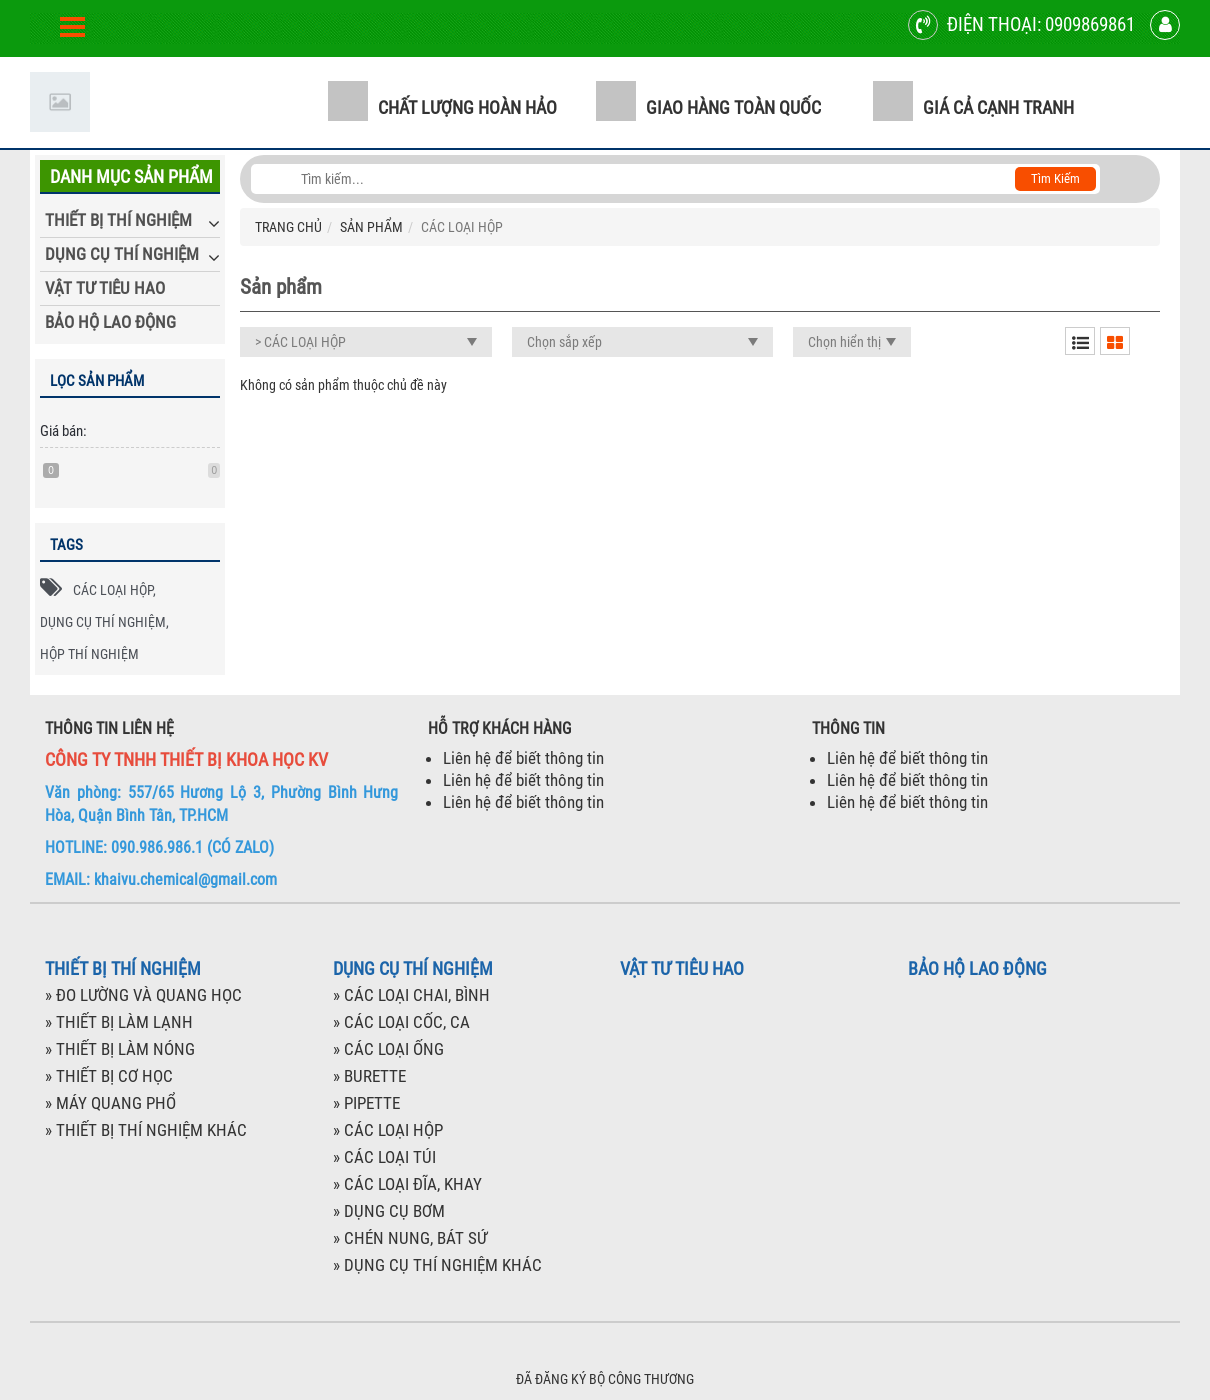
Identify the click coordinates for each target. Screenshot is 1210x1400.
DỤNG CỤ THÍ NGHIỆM (122, 254)
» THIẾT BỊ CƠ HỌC (109, 1076)
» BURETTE (369, 1076)
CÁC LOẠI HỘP (113, 590)
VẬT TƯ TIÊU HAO (105, 288)
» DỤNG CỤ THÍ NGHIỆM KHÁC (437, 1265)
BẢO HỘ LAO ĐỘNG (110, 322)
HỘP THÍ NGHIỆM (89, 654)
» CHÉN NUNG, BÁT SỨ (410, 1238)
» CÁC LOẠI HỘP (388, 1130)
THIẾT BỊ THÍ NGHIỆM (118, 220)
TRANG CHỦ (288, 227)
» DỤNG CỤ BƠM (389, 1211)
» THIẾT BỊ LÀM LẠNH (119, 1022)
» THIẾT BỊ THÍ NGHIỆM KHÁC (146, 1130)
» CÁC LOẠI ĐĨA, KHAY (407, 1184)
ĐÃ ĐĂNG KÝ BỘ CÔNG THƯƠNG (605, 1379)
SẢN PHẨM (371, 227)
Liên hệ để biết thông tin (523, 758)
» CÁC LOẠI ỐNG (388, 1049)
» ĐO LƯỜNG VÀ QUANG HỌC (143, 995)
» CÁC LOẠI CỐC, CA (401, 1022)
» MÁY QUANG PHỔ (110, 1103)
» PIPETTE (366, 1103)
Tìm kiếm (1055, 178)
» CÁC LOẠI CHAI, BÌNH (411, 995)
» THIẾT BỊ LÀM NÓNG (120, 1049)
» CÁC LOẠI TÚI (384, 1157)
